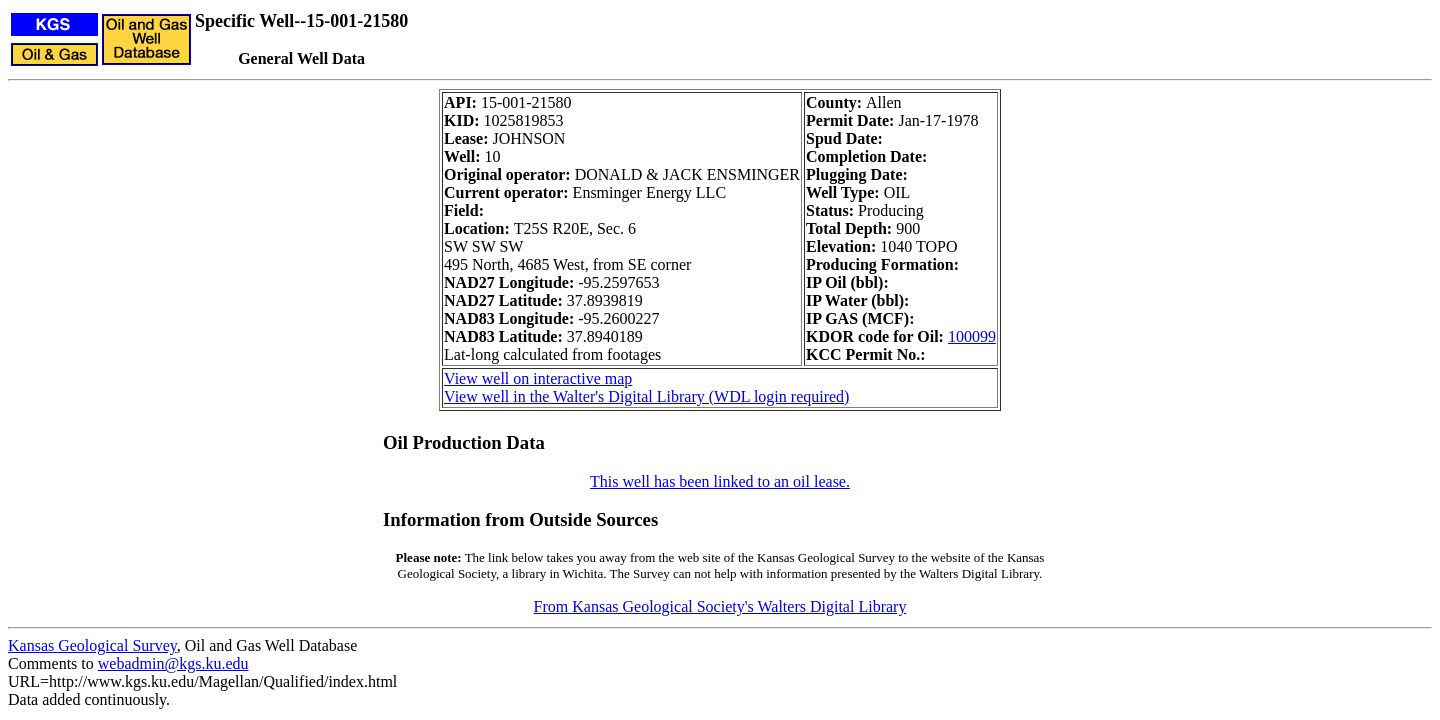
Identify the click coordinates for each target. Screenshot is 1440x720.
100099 (972, 336)
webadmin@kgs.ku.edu (173, 663)
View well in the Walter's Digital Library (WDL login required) (646, 396)
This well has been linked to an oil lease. (720, 481)
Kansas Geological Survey (92, 645)
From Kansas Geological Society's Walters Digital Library (720, 606)
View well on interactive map (538, 378)
